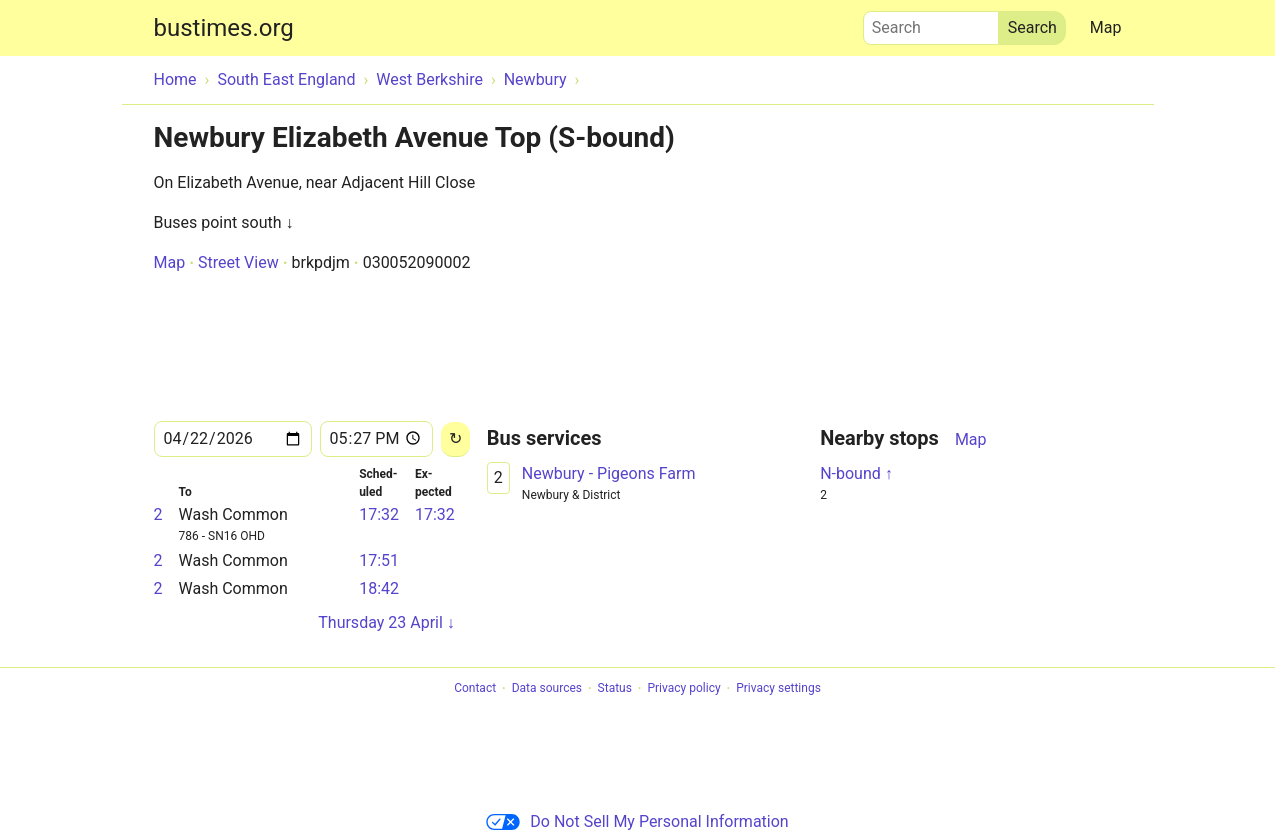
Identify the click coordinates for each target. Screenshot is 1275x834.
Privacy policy (683, 689)
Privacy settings (778, 689)
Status (615, 689)
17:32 (379, 514)
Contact (475, 689)
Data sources (547, 689)
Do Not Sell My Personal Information (637, 821)
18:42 (379, 588)
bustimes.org (224, 28)
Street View (238, 262)
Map (1106, 27)
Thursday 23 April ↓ (386, 622)
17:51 (379, 560)
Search (931, 23)
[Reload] (455, 439)
